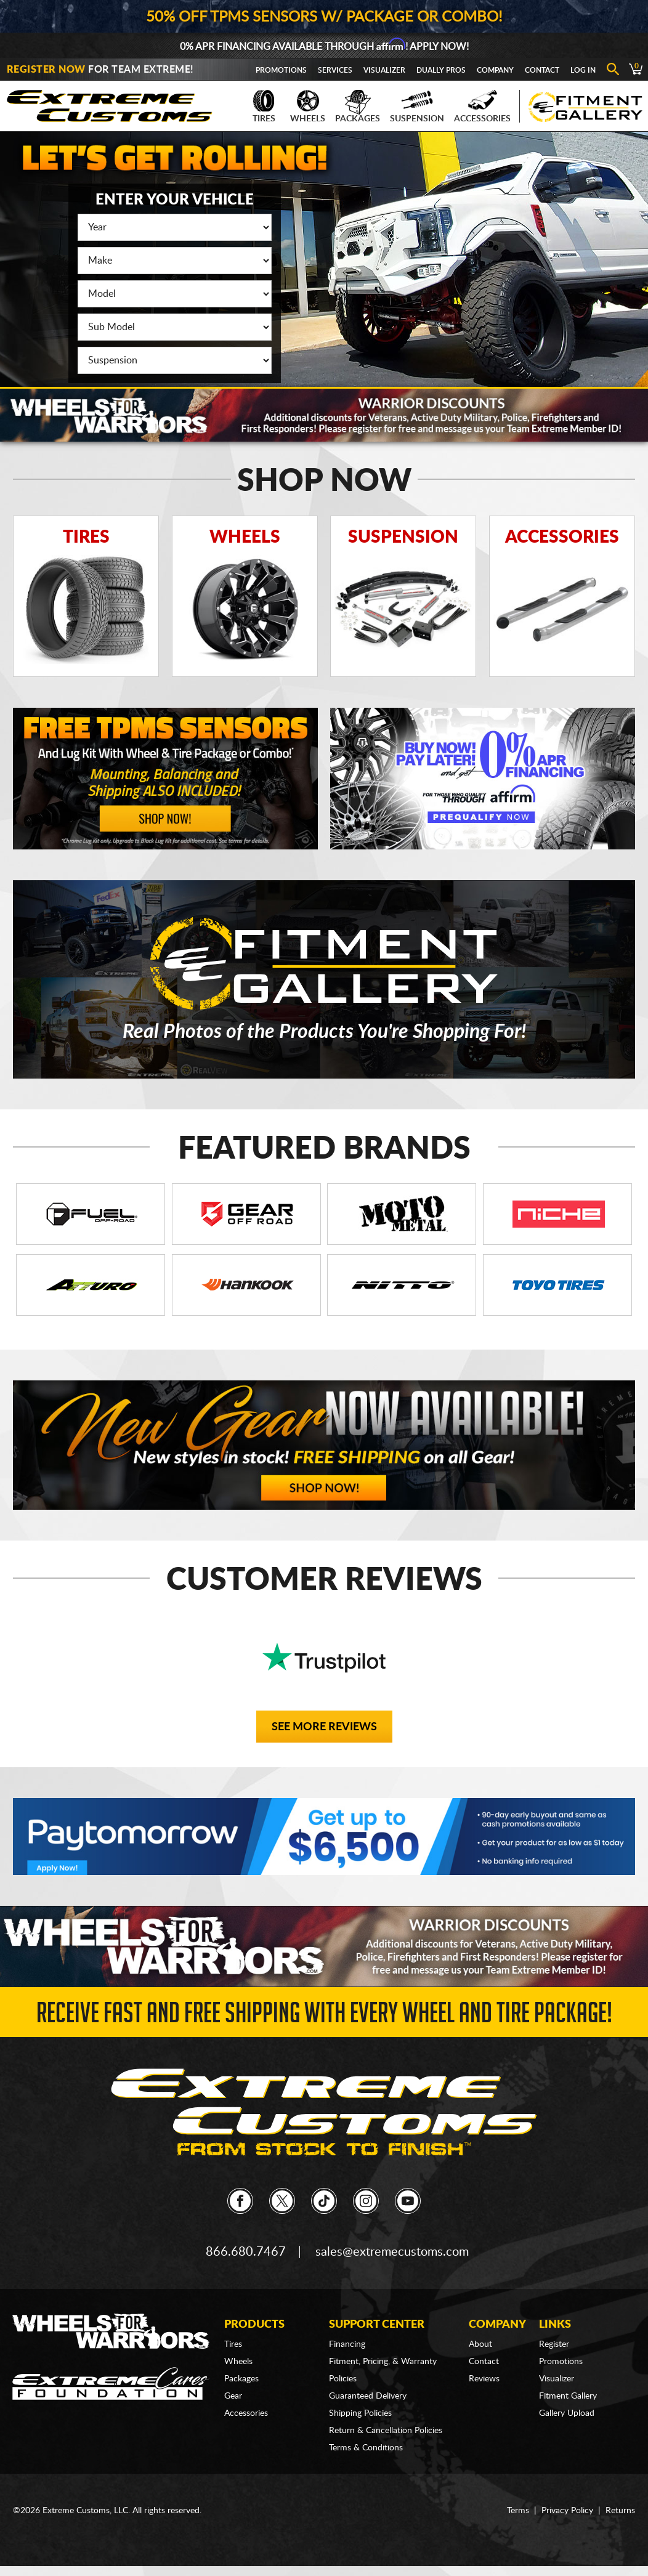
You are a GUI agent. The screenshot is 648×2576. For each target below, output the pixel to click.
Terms (518, 2510)
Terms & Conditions (366, 2448)
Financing (347, 2344)
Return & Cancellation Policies (385, 2430)
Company (495, 70)
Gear (233, 2396)
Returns (620, 2510)
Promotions (281, 70)
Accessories (482, 106)
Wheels (307, 106)
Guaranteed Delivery (368, 2396)
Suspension (417, 106)
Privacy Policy (567, 2510)
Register (554, 2344)
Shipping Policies (360, 2413)
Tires (264, 106)
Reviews (484, 2379)
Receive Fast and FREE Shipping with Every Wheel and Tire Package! (324, 2016)
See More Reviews (324, 1727)
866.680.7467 (246, 2252)
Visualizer (384, 70)
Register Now (46, 70)
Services (335, 70)
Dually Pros (441, 70)
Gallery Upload (566, 2413)
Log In (583, 70)
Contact (542, 70)
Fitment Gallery (568, 2396)
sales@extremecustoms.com (392, 2252)
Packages (357, 106)
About (480, 2344)
